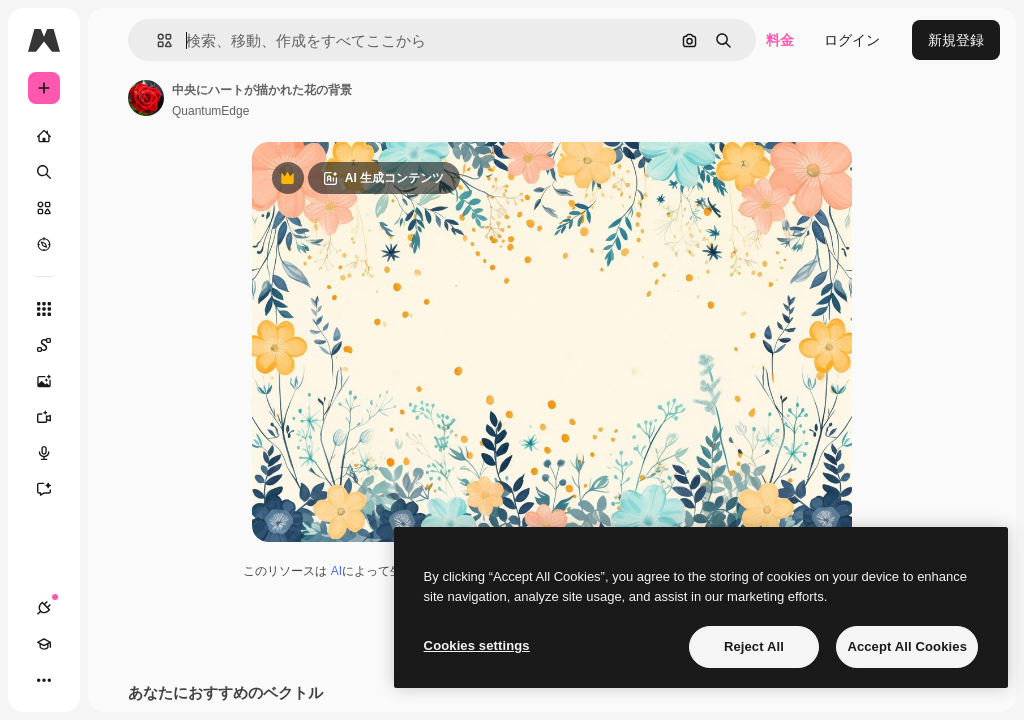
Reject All (754, 646)
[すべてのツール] (44, 309)
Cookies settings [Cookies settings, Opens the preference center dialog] (477, 645)
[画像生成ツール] (54, 381)
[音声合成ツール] (54, 453)
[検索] (44, 172)
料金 (780, 40)
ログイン (852, 40)
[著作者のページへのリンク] (146, 98)
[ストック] (44, 208)
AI (336, 571)
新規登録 (956, 40)
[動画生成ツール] (54, 417)
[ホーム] (44, 136)
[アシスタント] (54, 489)
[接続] (44, 608)
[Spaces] (54, 345)
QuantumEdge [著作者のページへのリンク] (210, 111)
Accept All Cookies (907, 646)
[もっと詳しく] (44, 244)
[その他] (44, 680)
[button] (156, 40)
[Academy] (44, 644)
